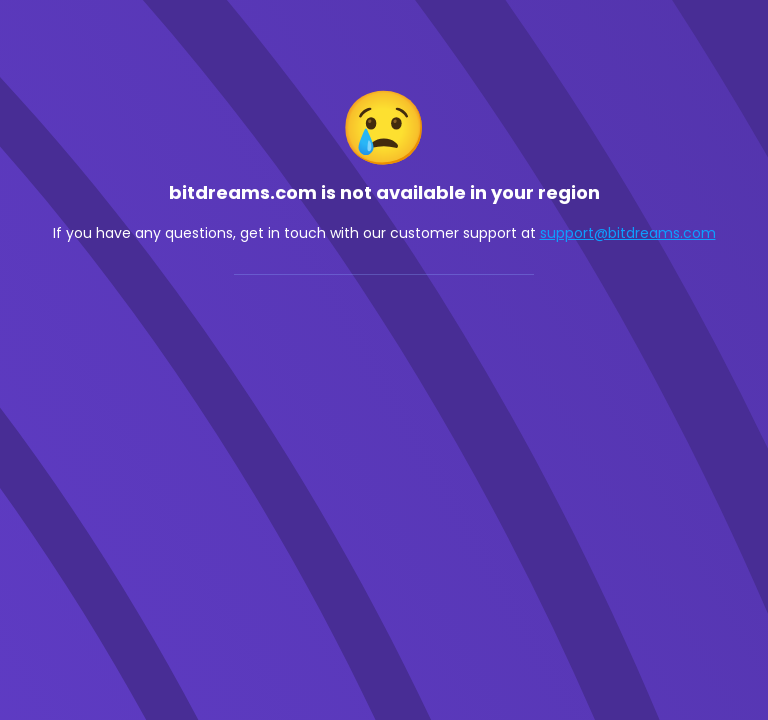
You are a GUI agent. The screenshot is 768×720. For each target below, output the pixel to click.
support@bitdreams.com (628, 233)
